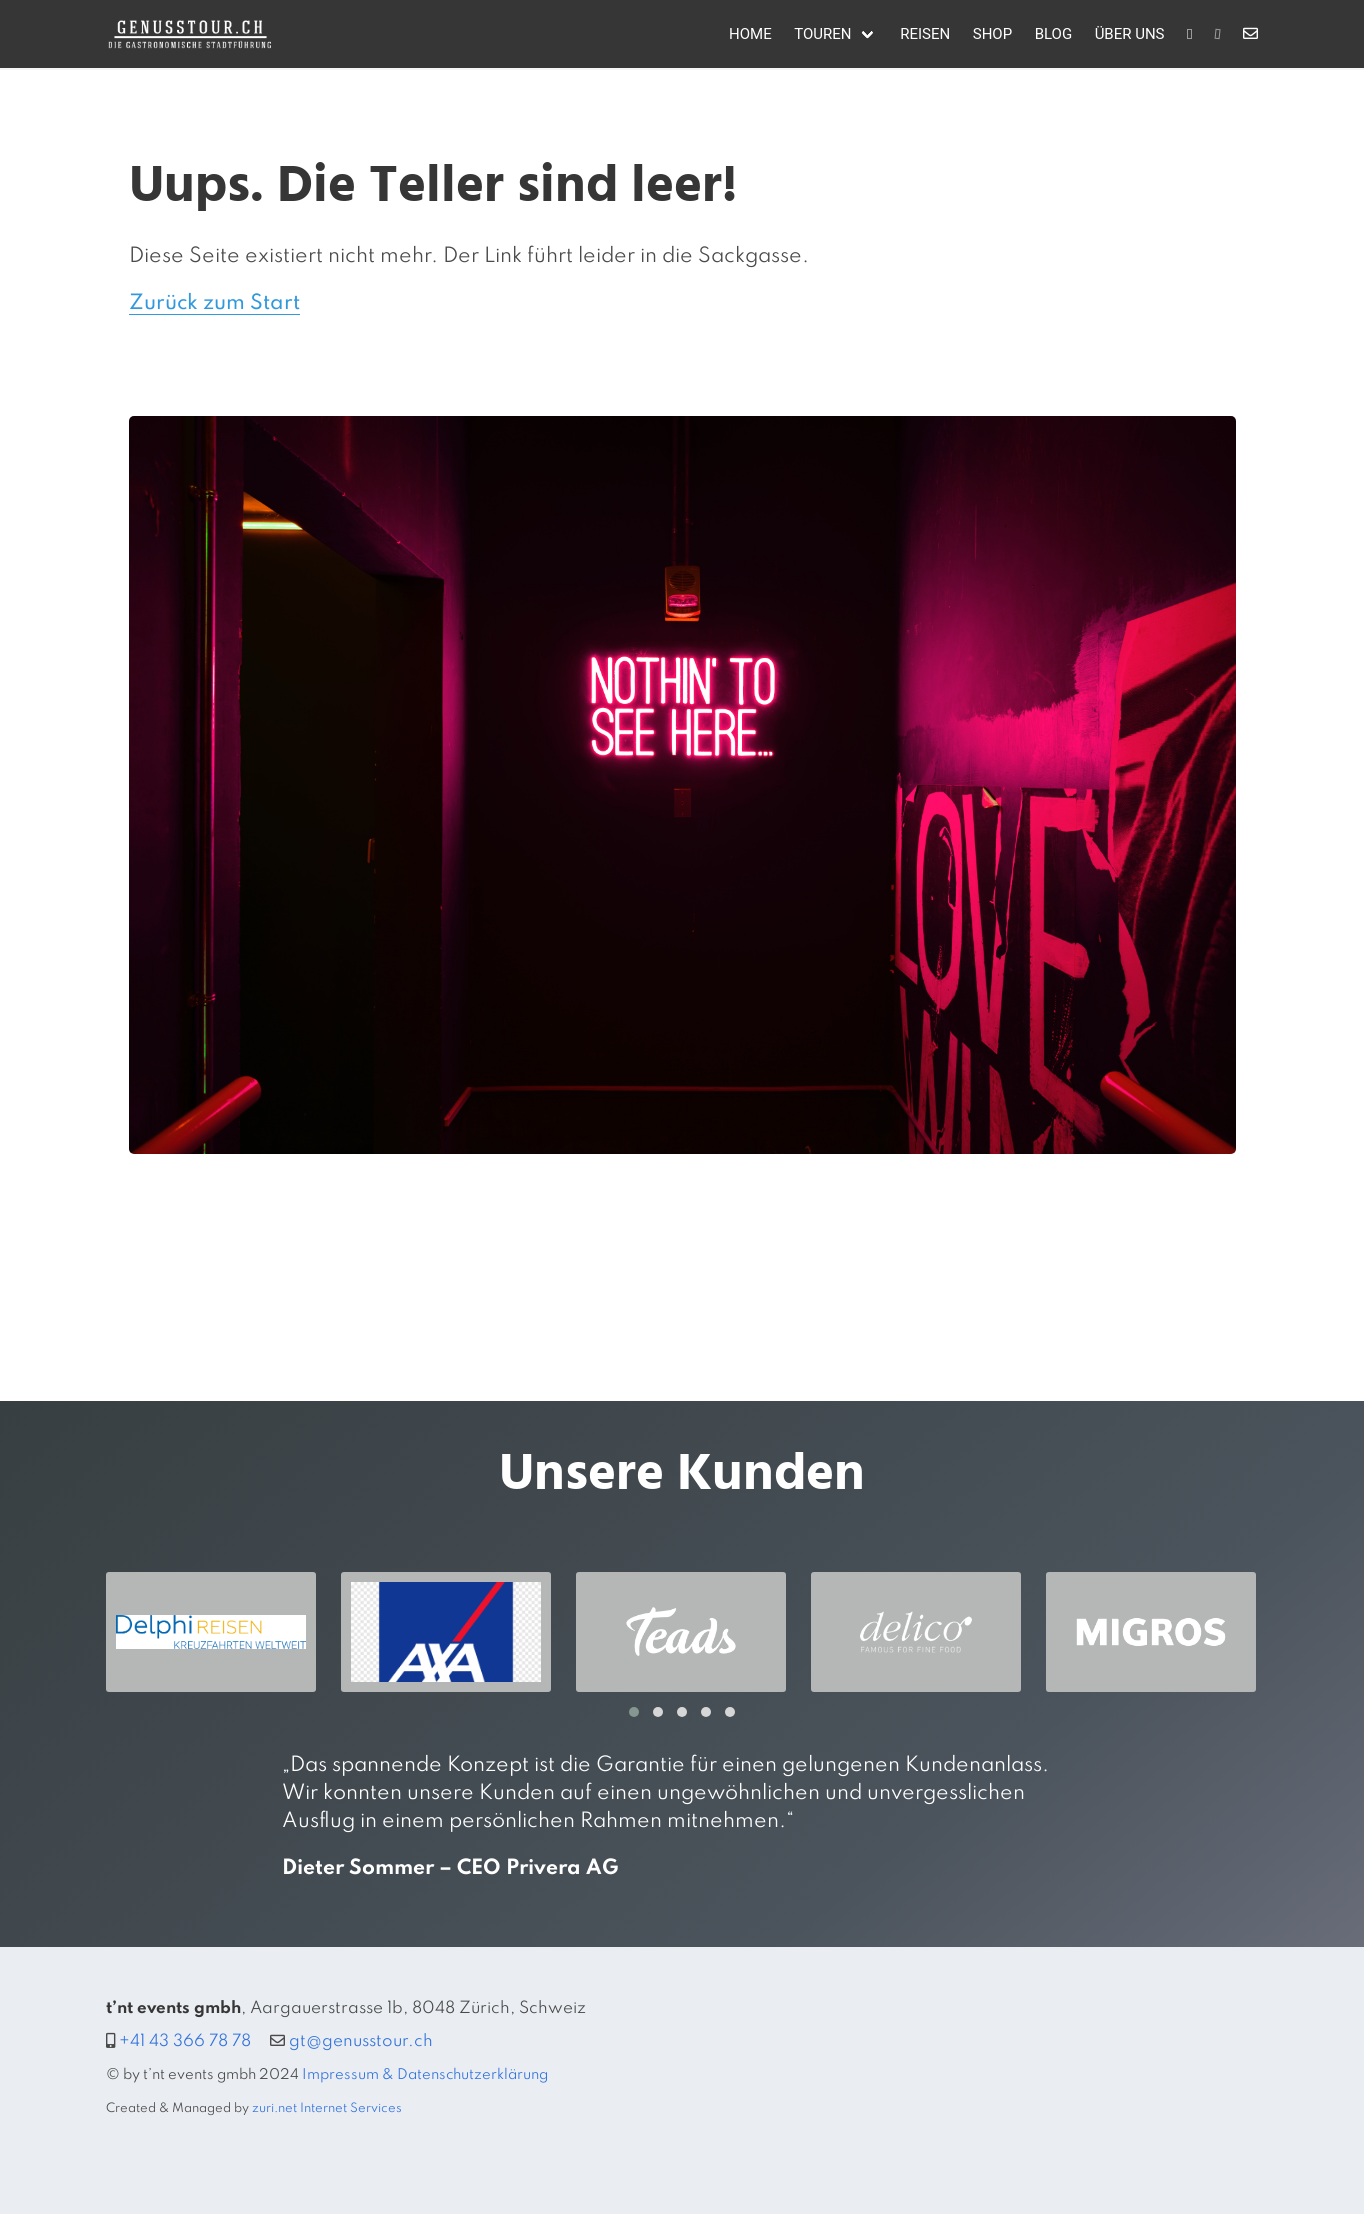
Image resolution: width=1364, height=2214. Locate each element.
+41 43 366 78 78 (185, 2041)
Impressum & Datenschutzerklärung (425, 2075)
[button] (634, 1712)
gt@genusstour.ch (361, 2041)
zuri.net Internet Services (327, 2108)
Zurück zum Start (214, 303)
